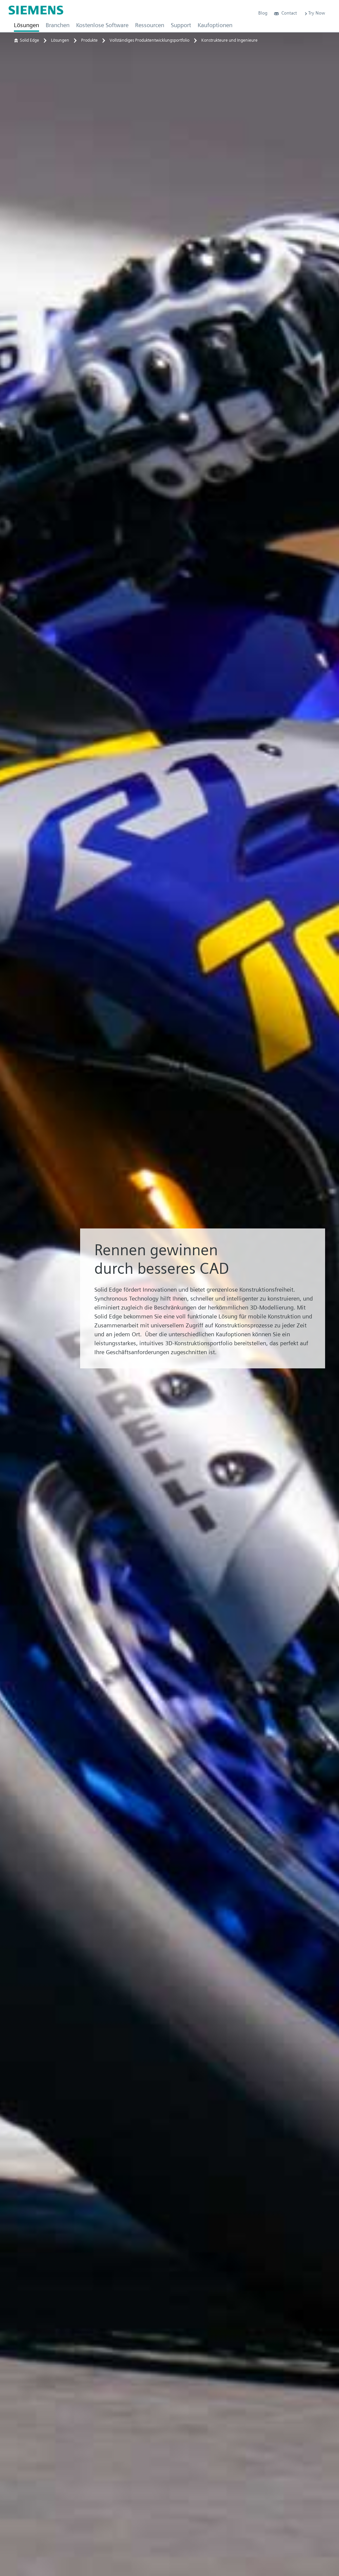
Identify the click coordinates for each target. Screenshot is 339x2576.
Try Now (314, 13)
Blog (262, 13)
